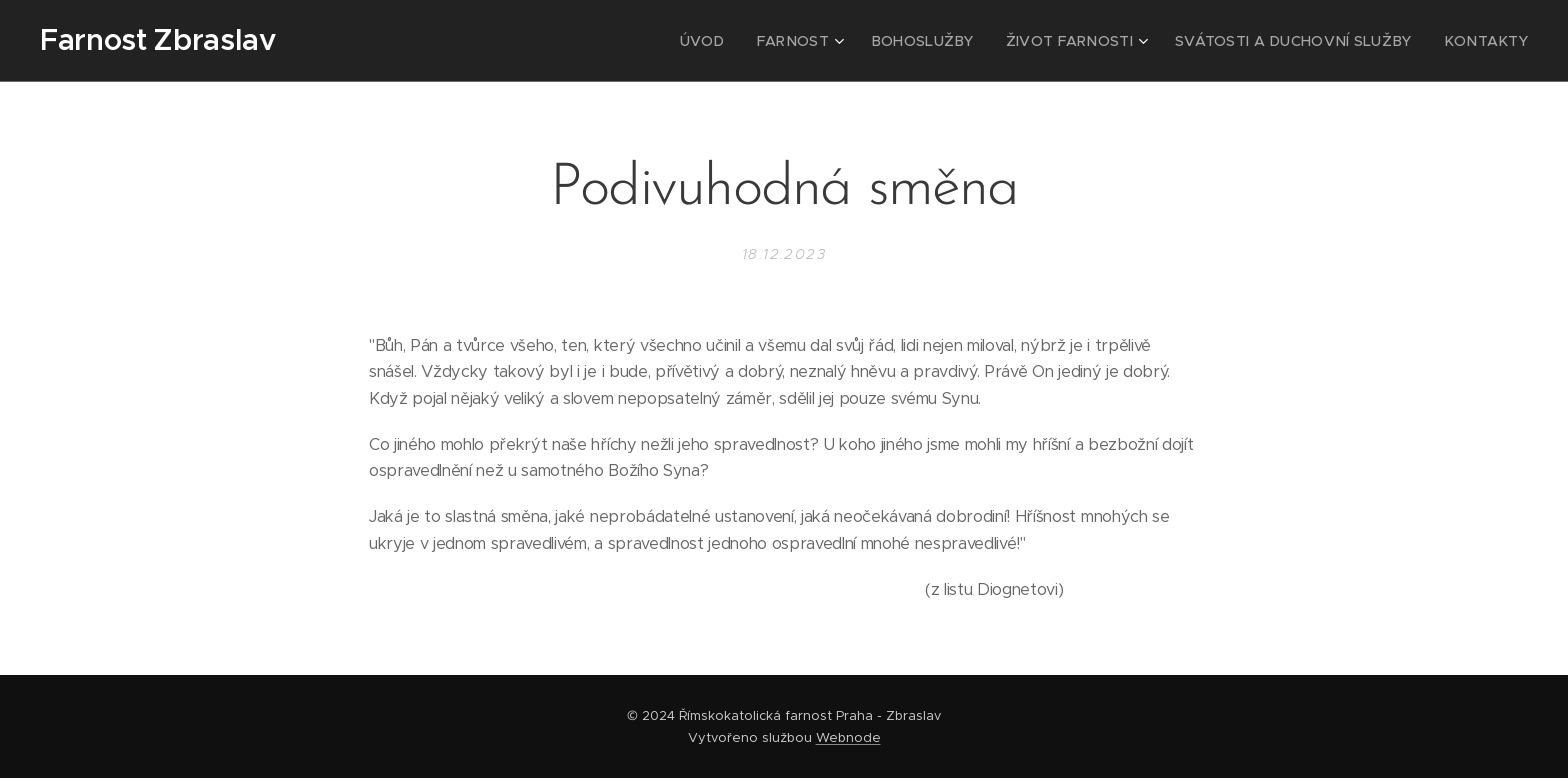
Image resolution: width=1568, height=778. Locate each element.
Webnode (848, 737)
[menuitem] (764, 41)
